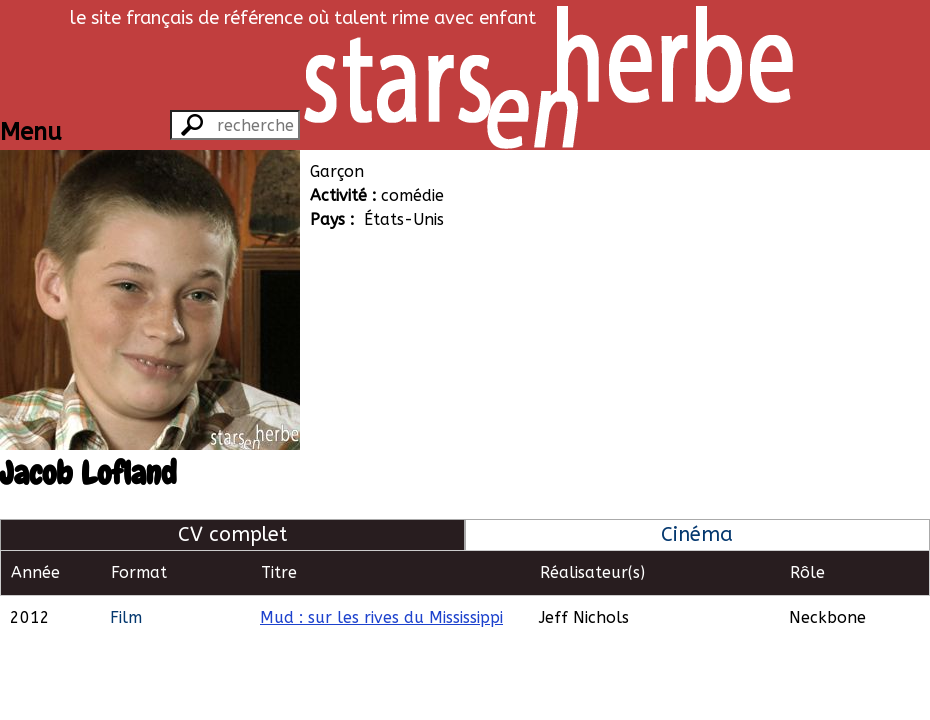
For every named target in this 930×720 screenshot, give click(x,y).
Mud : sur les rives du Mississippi (381, 617)
